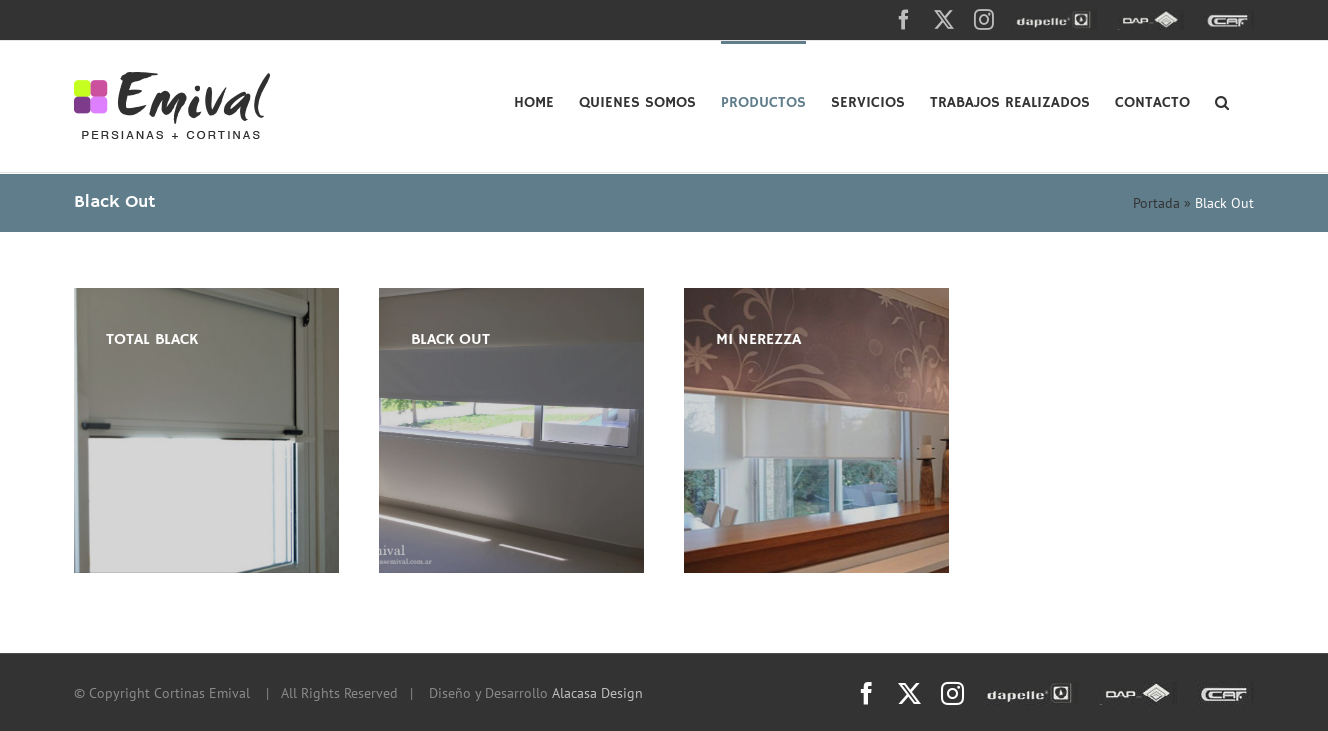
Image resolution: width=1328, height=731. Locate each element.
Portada (1156, 203)
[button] (1222, 101)
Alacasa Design (597, 693)
